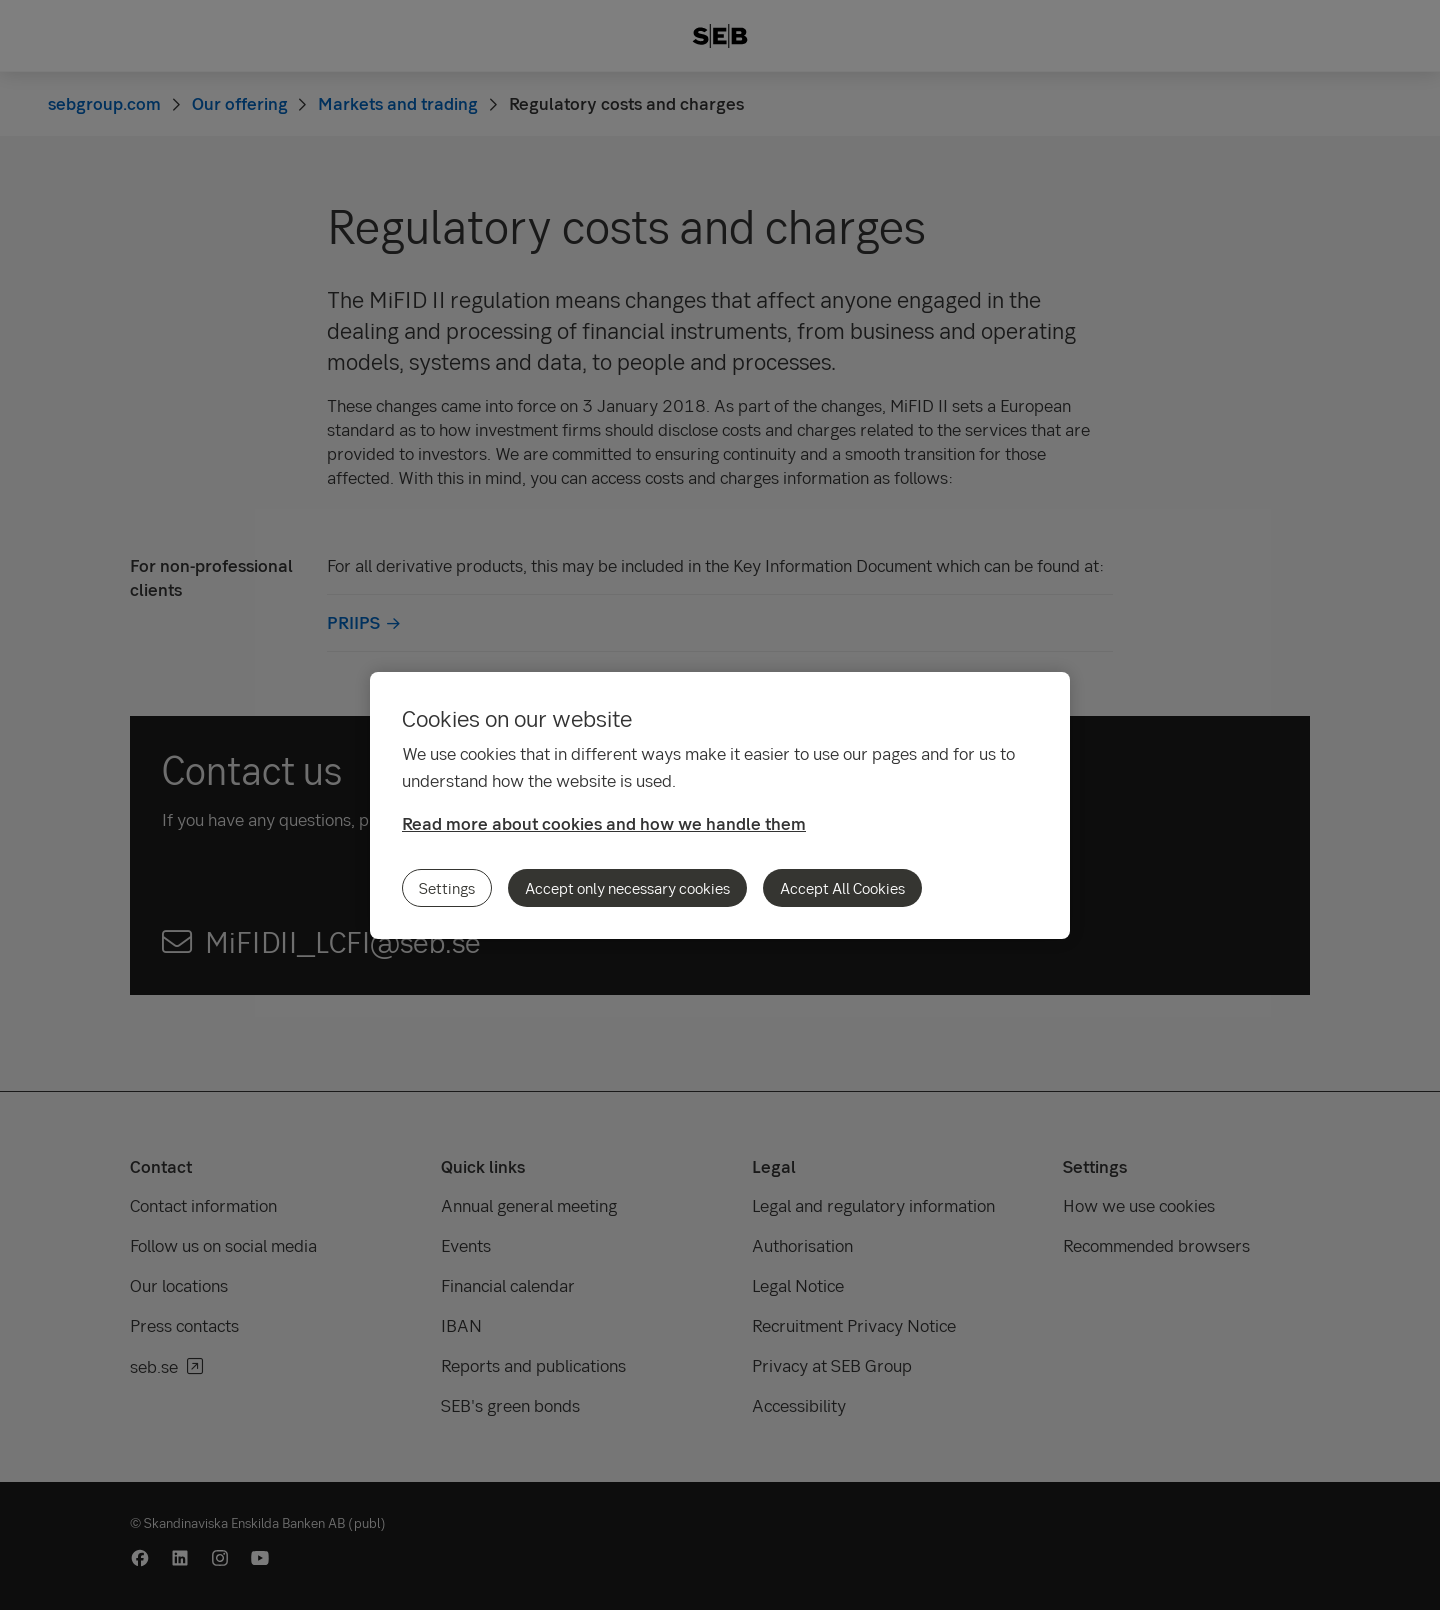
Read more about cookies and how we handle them (604, 823)
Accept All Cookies (842, 888)
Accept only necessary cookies (627, 888)
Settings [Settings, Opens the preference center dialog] (447, 888)
